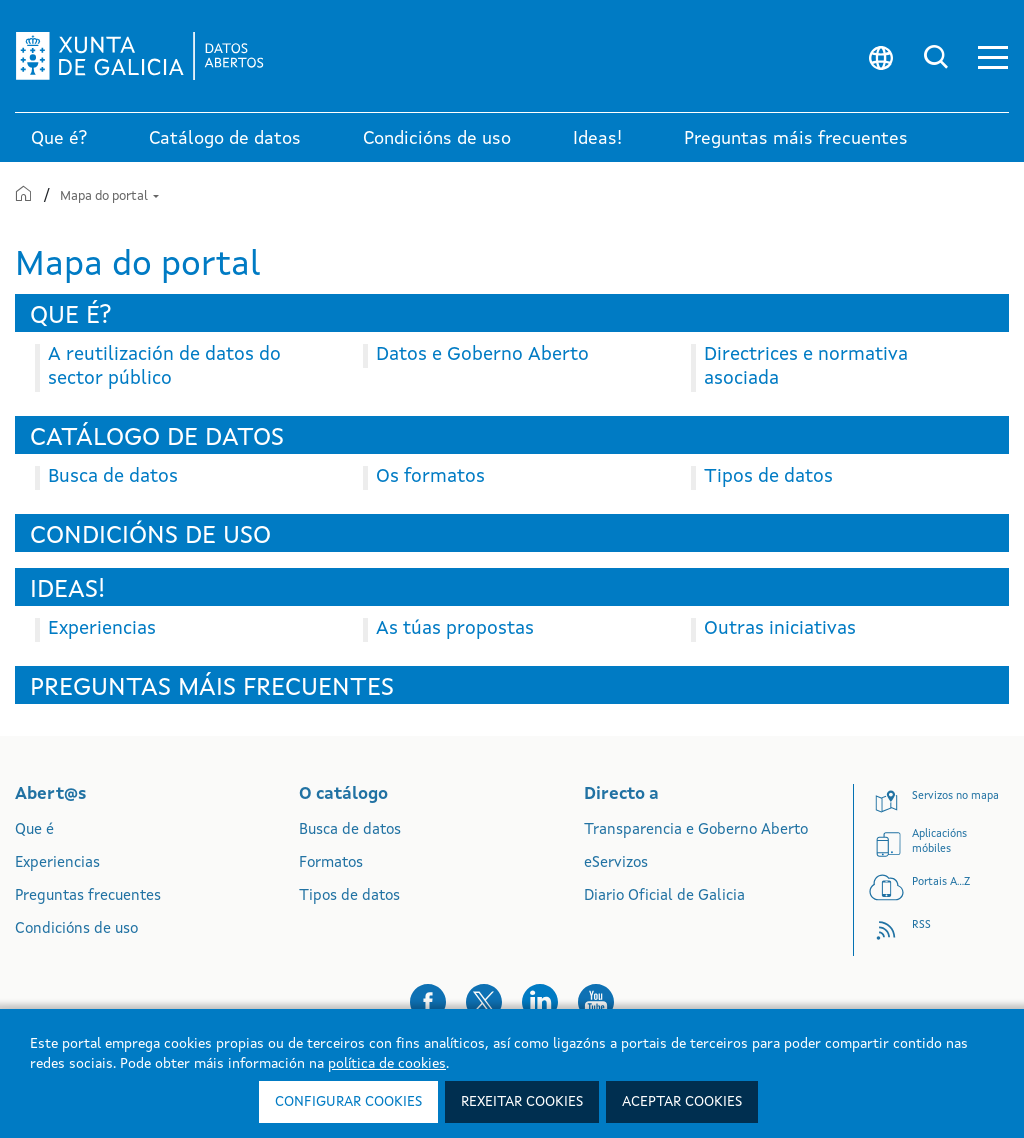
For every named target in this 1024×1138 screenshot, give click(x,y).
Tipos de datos (349, 896)
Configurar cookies (348, 1102)
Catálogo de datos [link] (225, 139)
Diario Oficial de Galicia (664, 896)
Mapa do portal (109, 196)
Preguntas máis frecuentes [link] (796, 139)
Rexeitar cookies (522, 1102)
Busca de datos (350, 830)
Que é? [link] (59, 139)
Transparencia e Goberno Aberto (696, 830)
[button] (993, 56)
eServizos (616, 863)
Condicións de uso (76, 929)
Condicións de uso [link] (437, 139)
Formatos (331, 863)
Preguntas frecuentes (88, 896)
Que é (34, 830)
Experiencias (57, 863)
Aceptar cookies (682, 1102)
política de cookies (387, 1064)
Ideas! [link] (597, 139)
